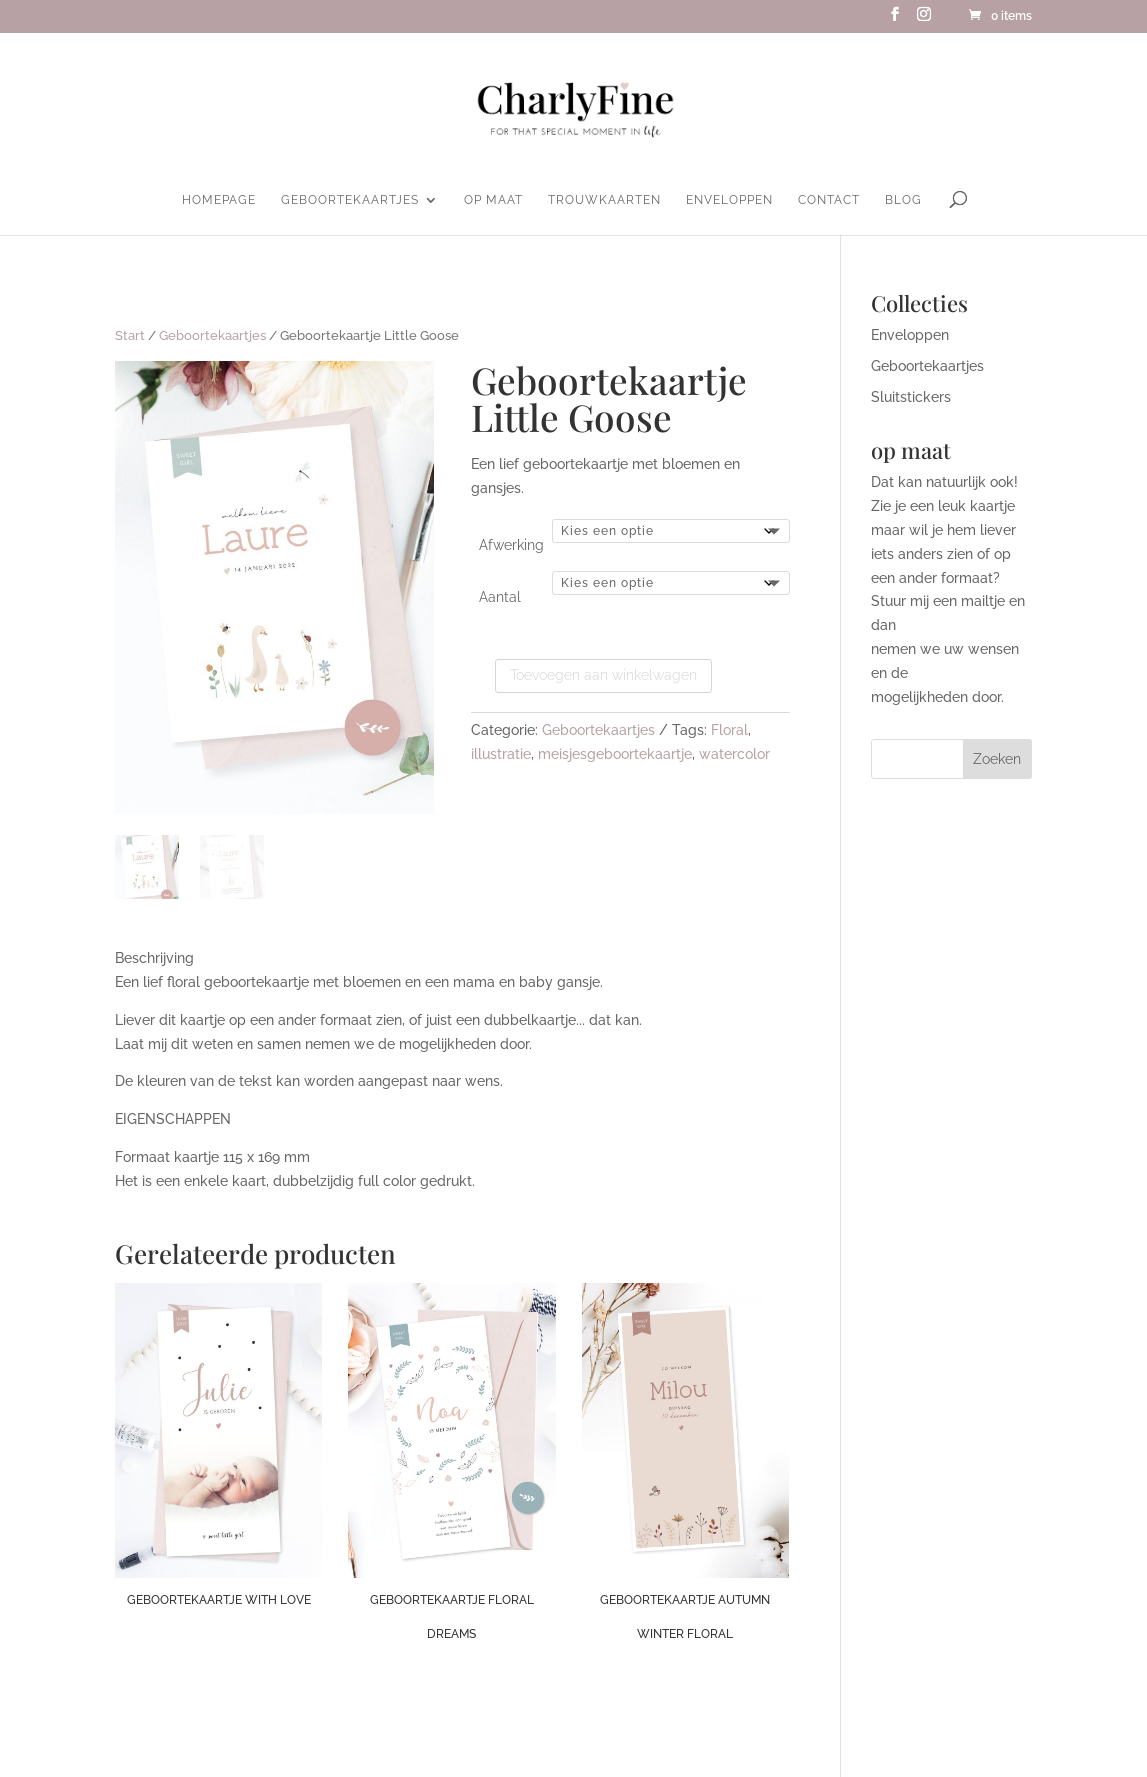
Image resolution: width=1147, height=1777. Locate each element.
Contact (829, 200)
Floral (729, 730)
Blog (903, 200)
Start (130, 335)
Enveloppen (729, 200)
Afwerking (511, 545)
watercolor (734, 754)
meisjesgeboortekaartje (615, 754)
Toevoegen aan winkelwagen (603, 675)
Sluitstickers (911, 397)
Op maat (493, 200)
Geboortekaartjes (350, 200)
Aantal (500, 597)
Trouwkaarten (604, 200)
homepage (219, 200)
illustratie (501, 754)
